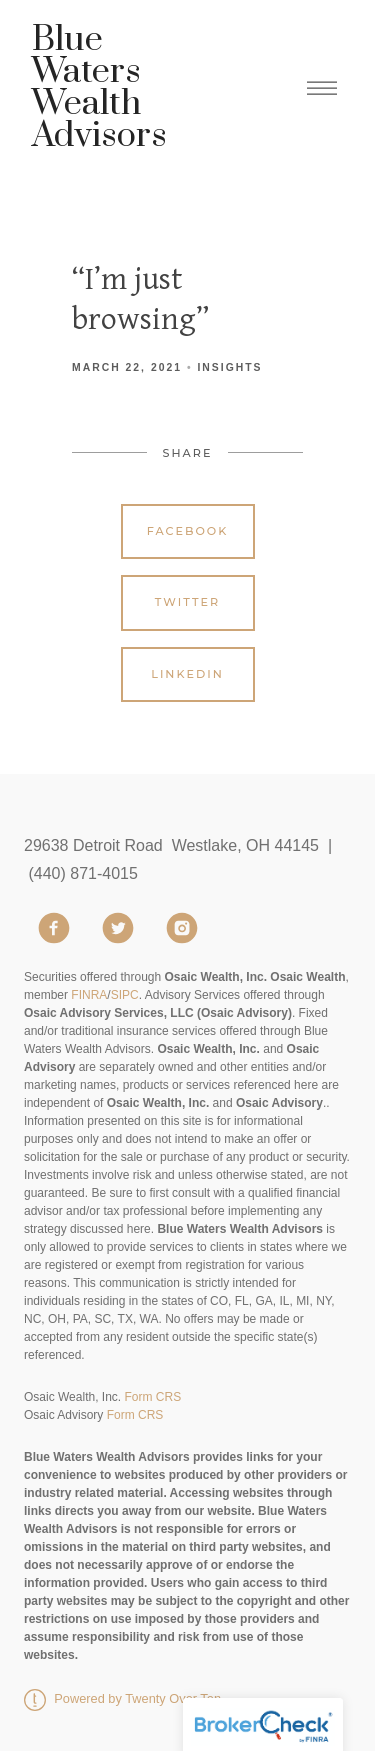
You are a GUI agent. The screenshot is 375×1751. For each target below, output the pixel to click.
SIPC (125, 995)
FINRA (89, 995)
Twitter (187, 602)
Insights (229, 367)
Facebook (188, 531)
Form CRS (152, 1397)
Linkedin (187, 674)
